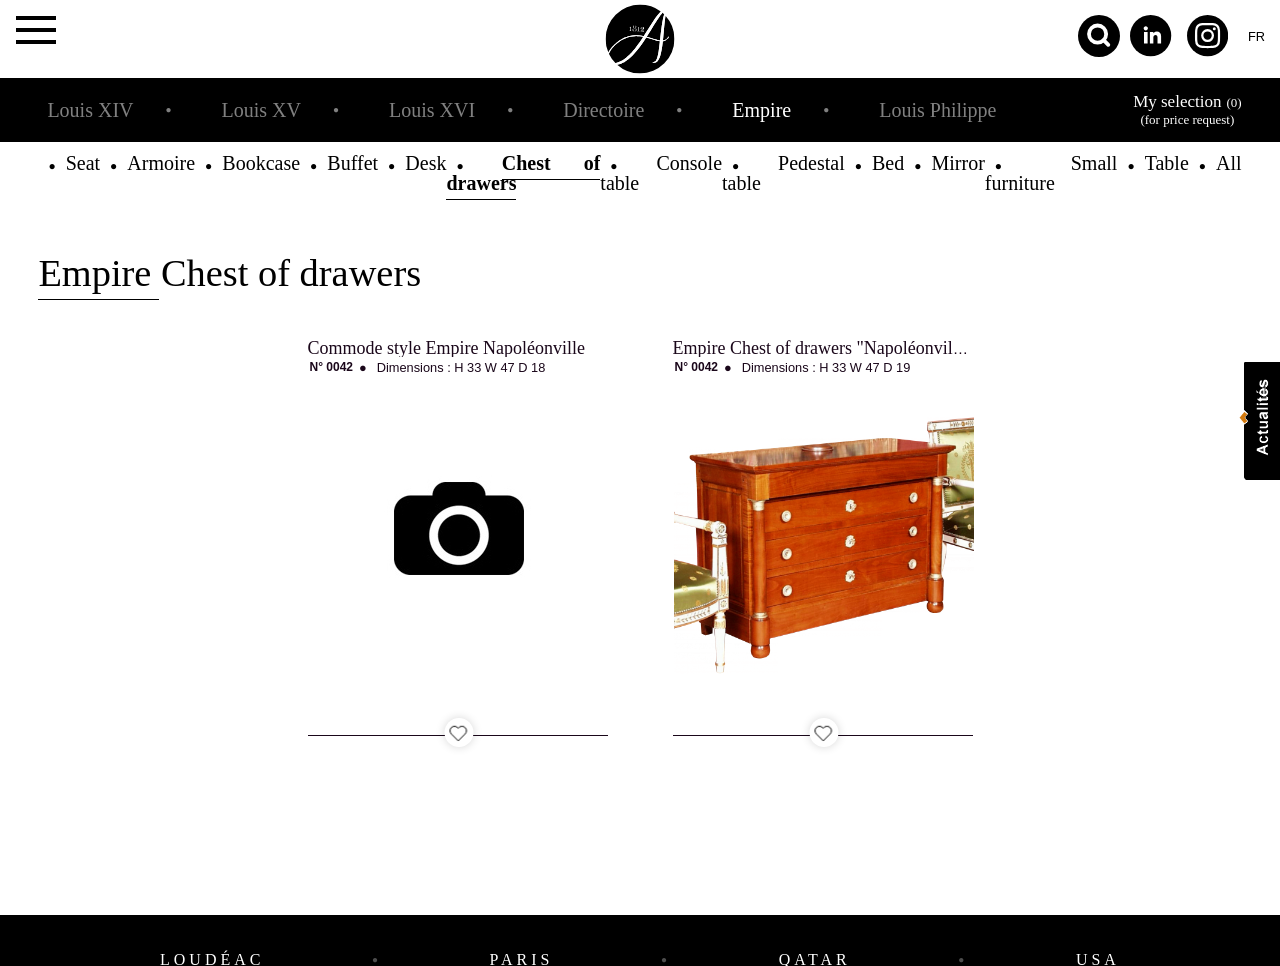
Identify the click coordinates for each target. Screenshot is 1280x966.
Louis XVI (432, 110)
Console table (661, 173)
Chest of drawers (523, 173)
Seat (83, 163)
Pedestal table (783, 173)
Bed (888, 163)
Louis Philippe (937, 110)
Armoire (161, 163)
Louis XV (261, 110)
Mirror (957, 163)
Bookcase (261, 163)
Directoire (603, 110)
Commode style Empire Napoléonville (446, 348)
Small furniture (1051, 173)
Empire (761, 110)
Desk (425, 163)
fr (1256, 36)
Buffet (352, 163)
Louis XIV (90, 110)
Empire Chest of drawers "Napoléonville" (823, 348)
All (1229, 163)
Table (1167, 163)
